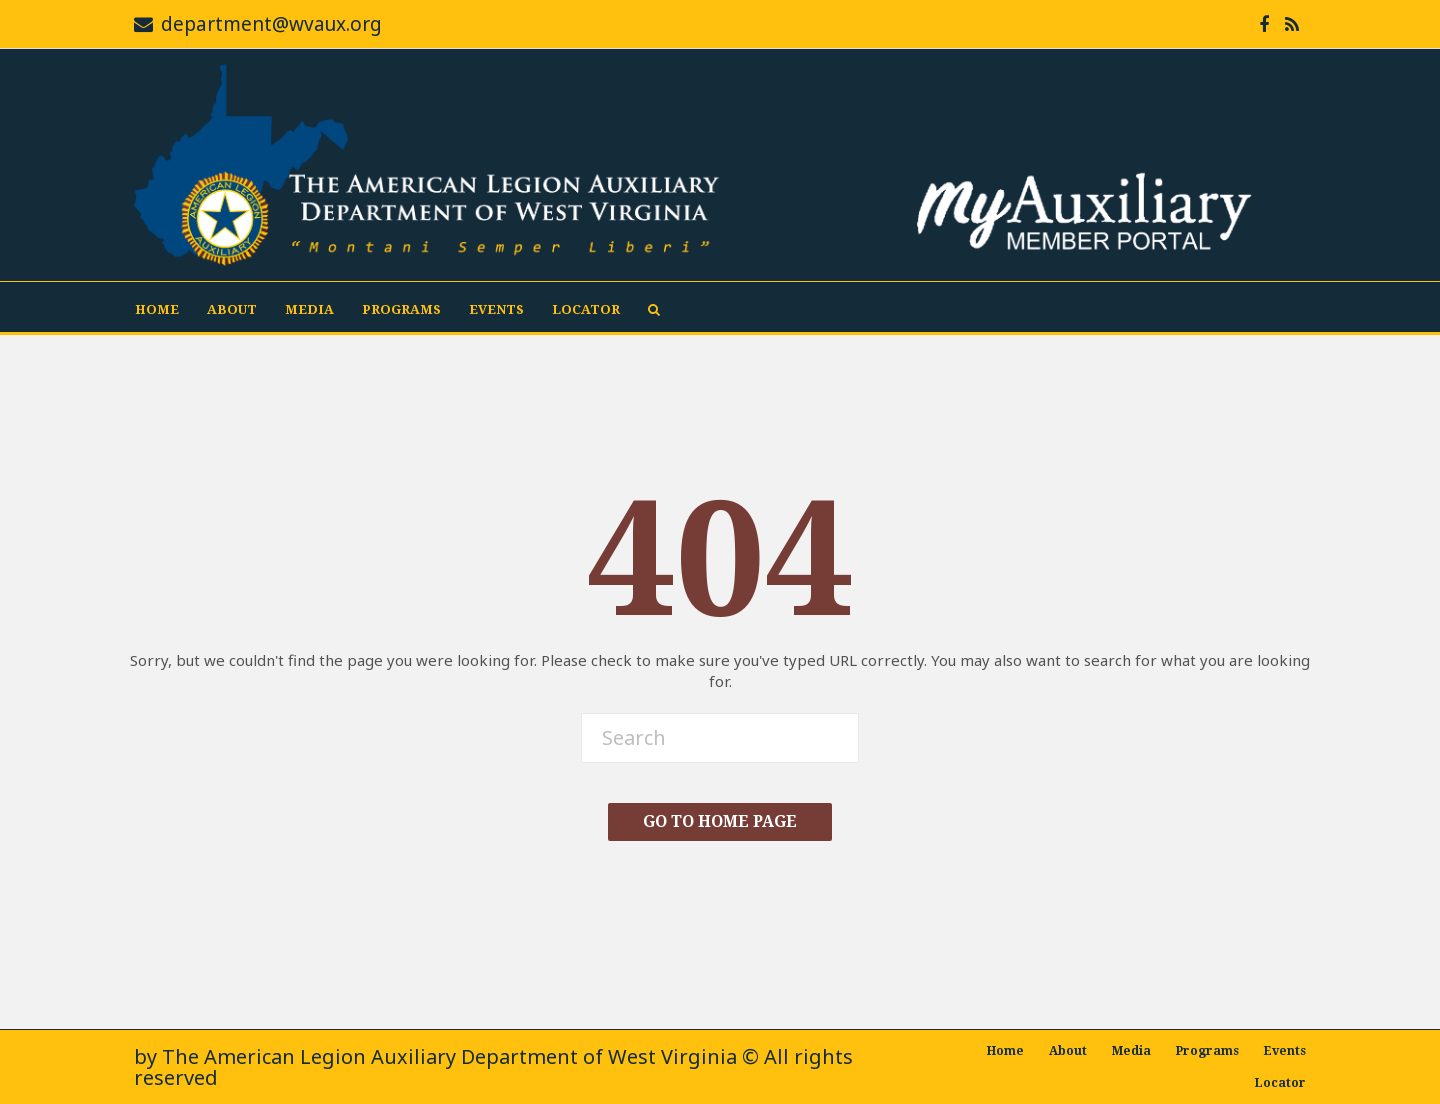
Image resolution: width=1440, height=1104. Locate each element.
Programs (401, 309)
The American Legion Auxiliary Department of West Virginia (449, 1056)
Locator (586, 309)
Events (496, 309)
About (232, 309)
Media (309, 309)
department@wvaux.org (271, 24)
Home (157, 309)
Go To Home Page (720, 821)
